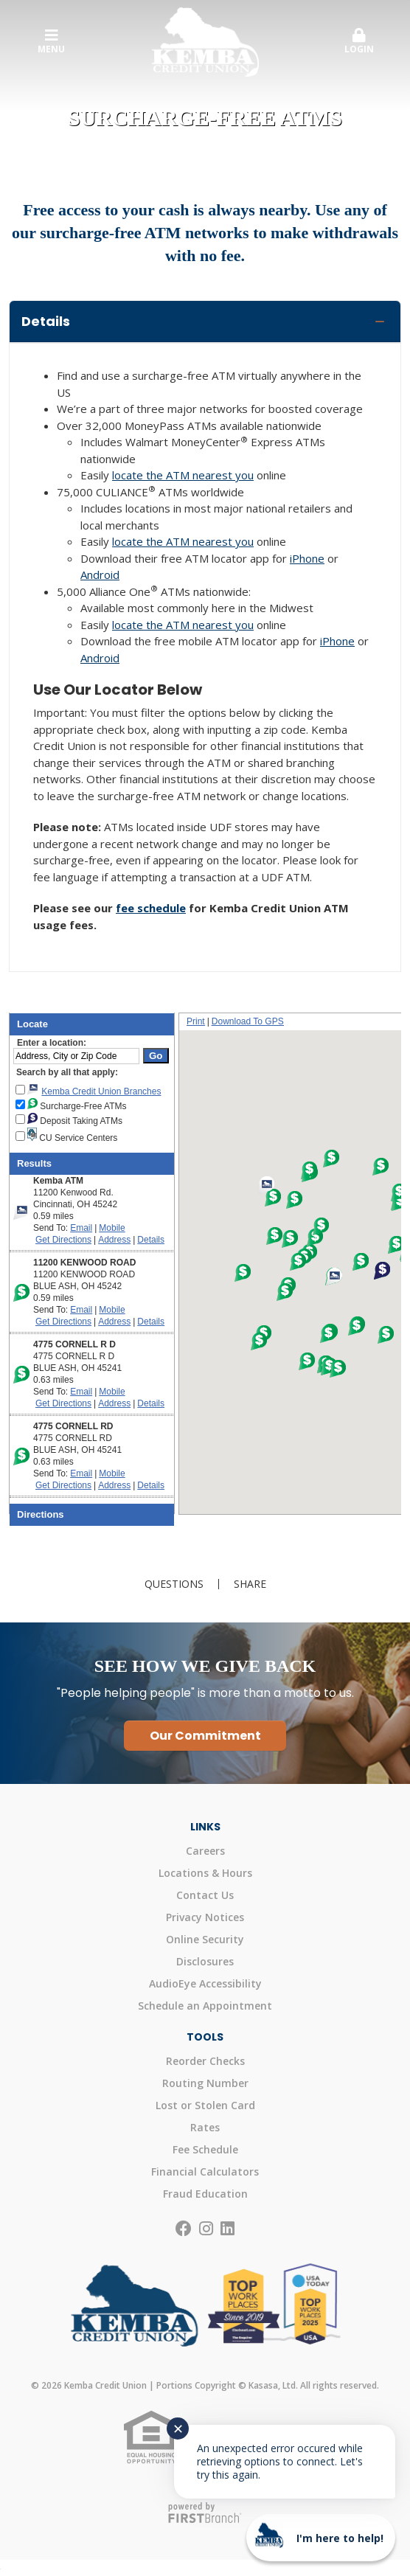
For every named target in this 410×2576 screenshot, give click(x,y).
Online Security (205, 1939)
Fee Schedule (205, 2149)
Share (250, 1584)
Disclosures (205, 1961)
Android (99, 574)
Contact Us (205, 1895)
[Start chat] (320, 2537)
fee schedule (151, 907)
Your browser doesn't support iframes (205, 1272)
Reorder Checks (205, 2061)
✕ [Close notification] (178, 2428)
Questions (174, 1584)
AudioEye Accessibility (205, 1983)
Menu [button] (51, 41)
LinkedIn (227, 2229)
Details (45, 321)
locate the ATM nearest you (183, 475)
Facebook (184, 2229)
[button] (359, 42)
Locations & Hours (205, 1873)
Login (358, 41)
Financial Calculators (205, 2171)
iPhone (307, 558)
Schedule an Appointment (205, 2006)
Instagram (206, 2229)
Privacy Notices (205, 1917)
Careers (205, 1851)
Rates (205, 2127)
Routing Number (205, 2083)
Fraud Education (205, 2194)
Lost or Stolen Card (205, 2105)
